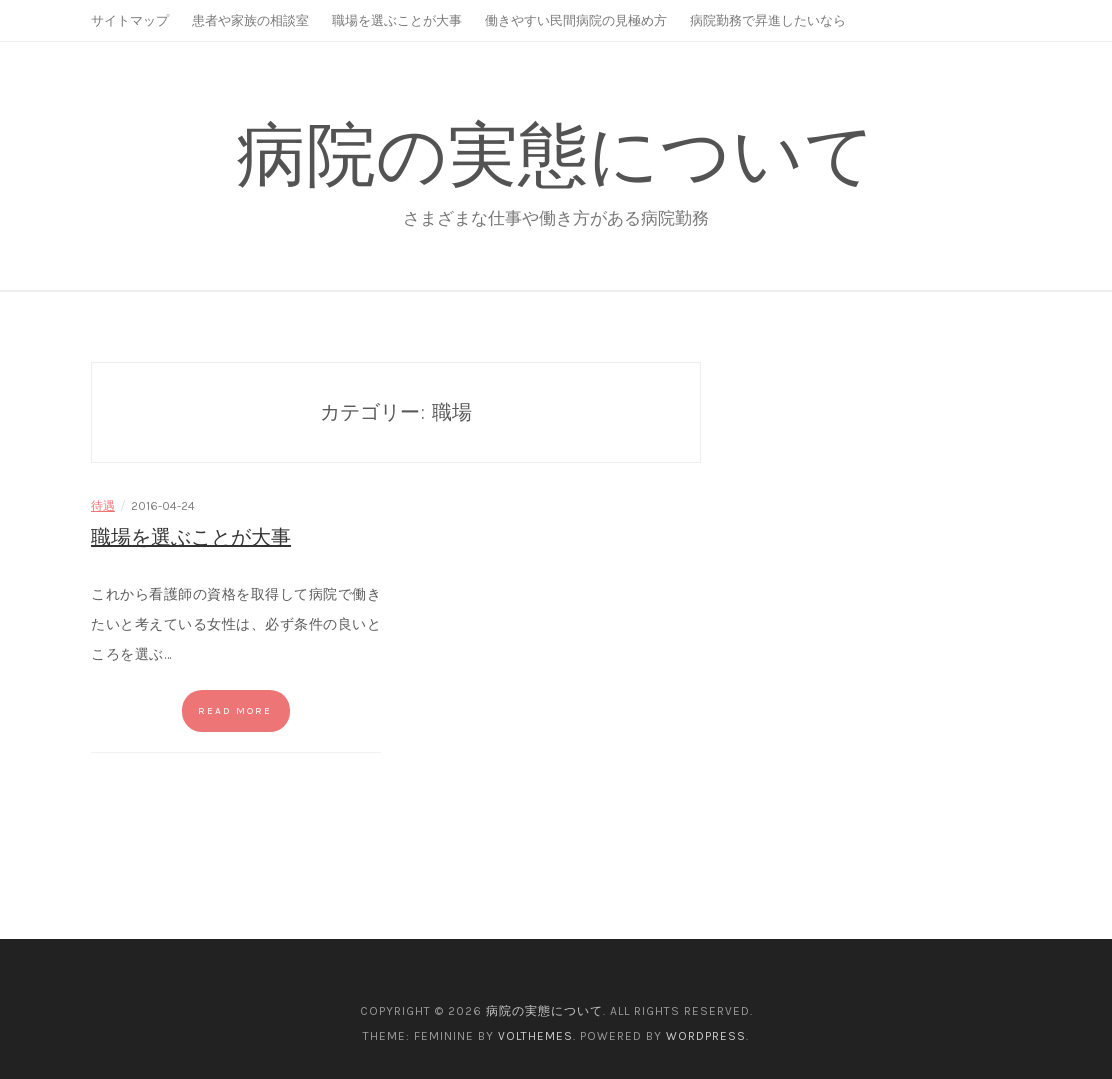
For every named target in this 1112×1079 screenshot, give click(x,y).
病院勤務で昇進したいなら (768, 20)
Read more (235, 711)
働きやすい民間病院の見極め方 (576, 20)
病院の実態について (556, 154)
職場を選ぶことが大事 (397, 20)
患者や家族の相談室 (250, 20)
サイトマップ (130, 20)
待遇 (103, 506)
